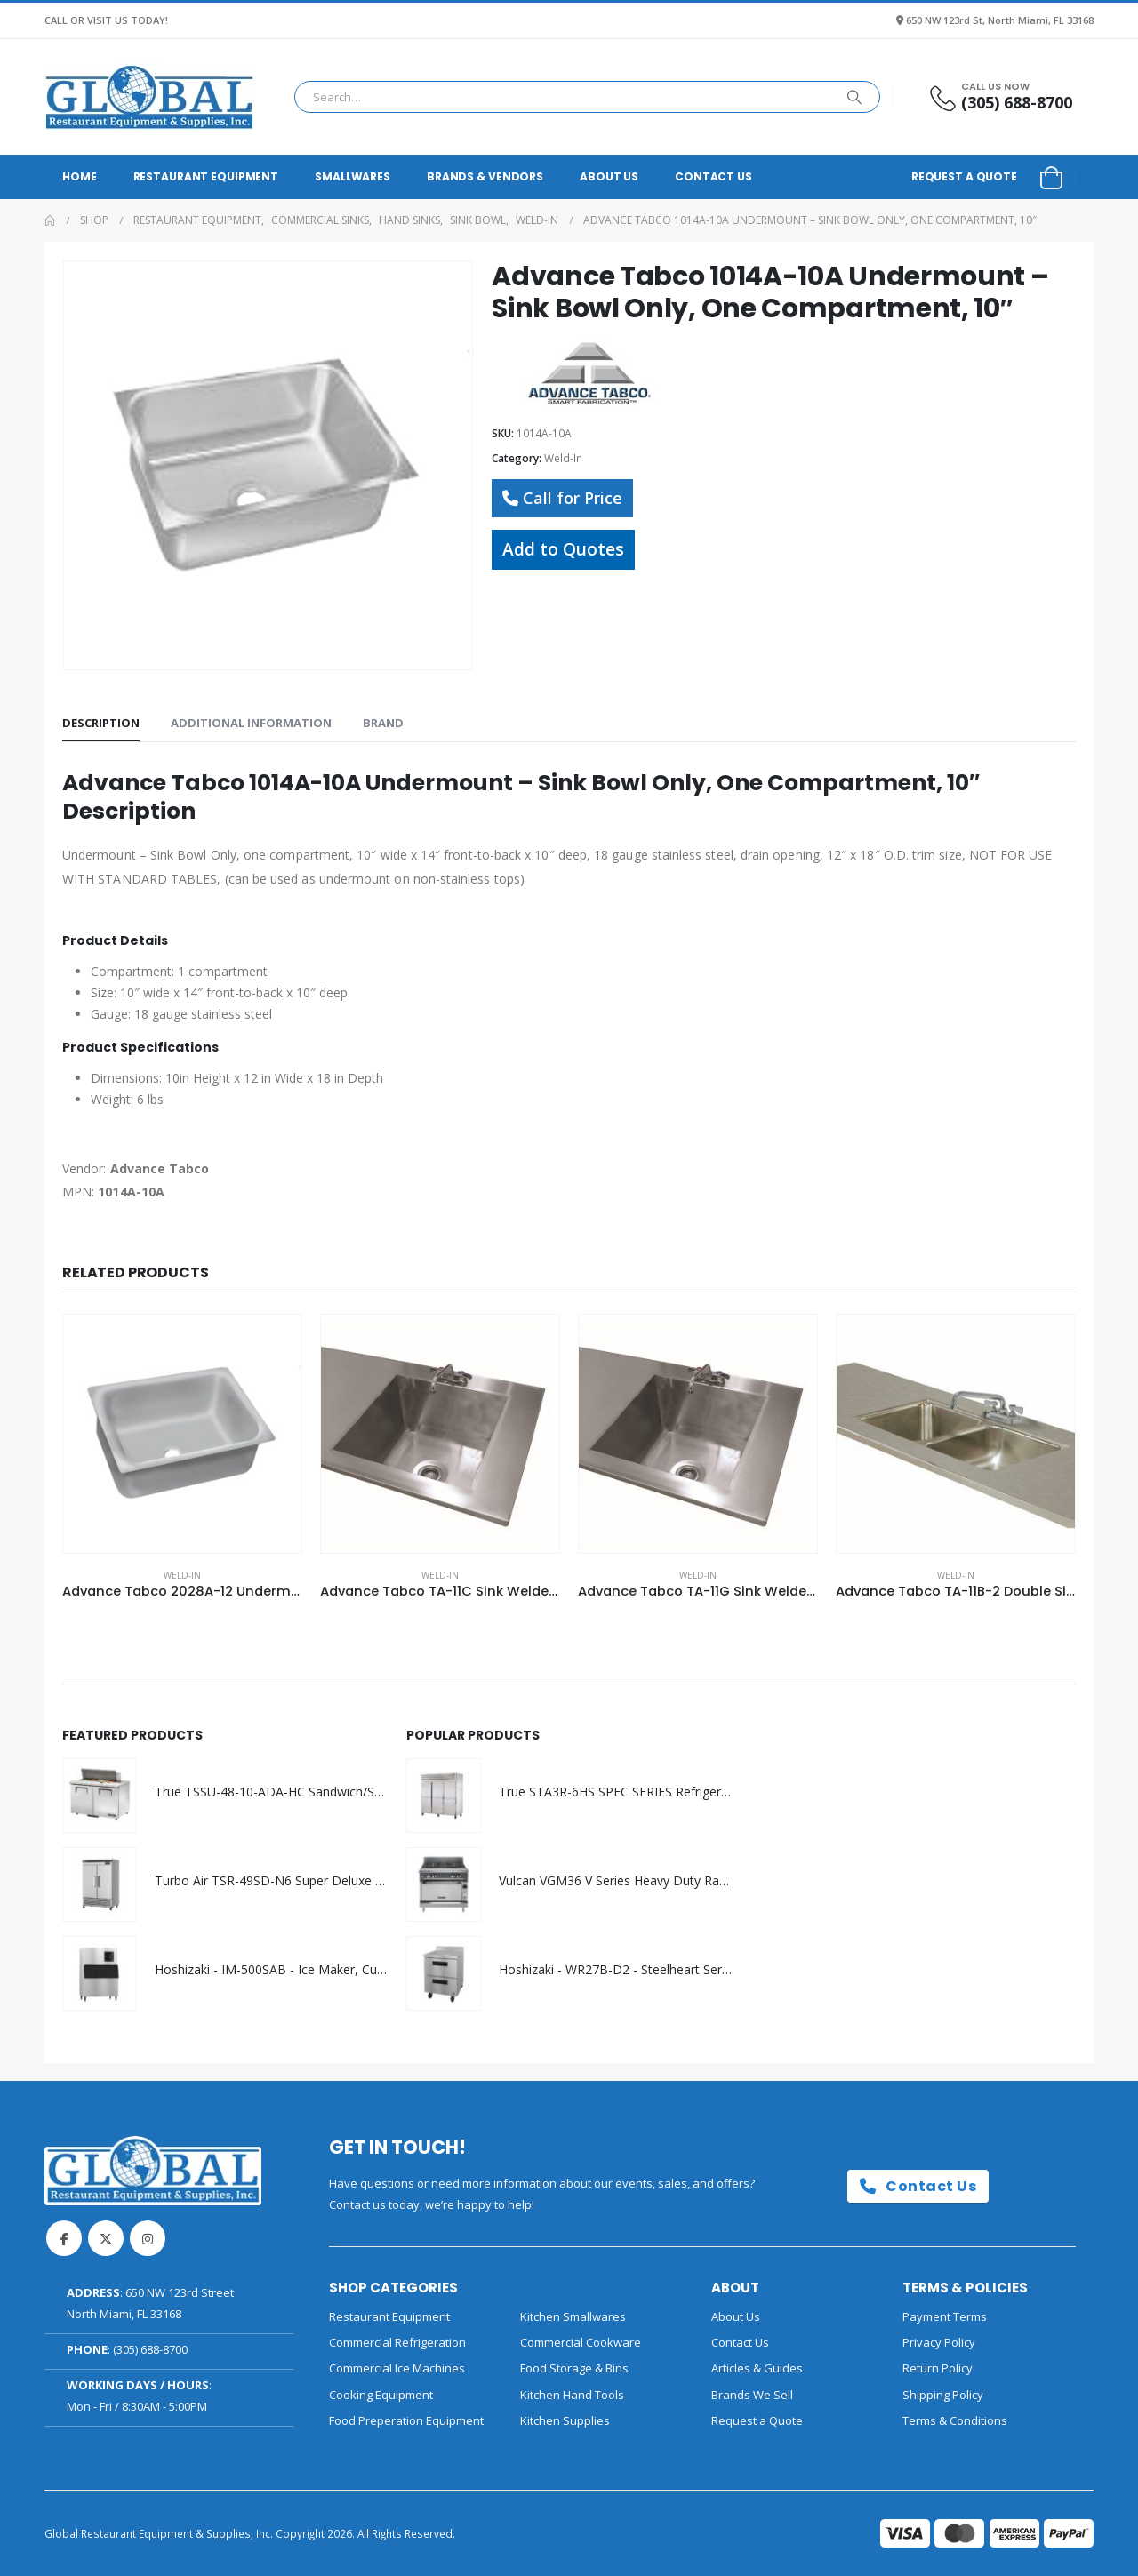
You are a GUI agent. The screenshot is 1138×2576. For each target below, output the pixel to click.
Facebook (64, 2238)
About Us (609, 176)
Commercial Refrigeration (397, 2342)
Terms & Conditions (954, 2420)
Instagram (147, 2238)
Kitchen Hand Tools (572, 2395)
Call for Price (562, 497)
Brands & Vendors (485, 176)
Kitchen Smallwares (573, 2316)
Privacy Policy (938, 2342)
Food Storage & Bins (574, 2368)
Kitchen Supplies (565, 2420)
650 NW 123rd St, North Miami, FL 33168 (1000, 20)
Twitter (106, 2238)
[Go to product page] (182, 1434)
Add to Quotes (563, 549)
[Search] (854, 97)
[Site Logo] (149, 97)
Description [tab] (101, 723)
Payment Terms (944, 2316)
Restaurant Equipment (206, 176)
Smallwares (352, 176)
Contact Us (713, 176)
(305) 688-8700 (150, 2349)
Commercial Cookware (580, 2342)
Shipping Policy (942, 2395)
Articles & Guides (757, 2368)
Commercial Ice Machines (397, 2368)
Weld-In (563, 458)
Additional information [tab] (251, 723)
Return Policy (937, 2368)
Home (79, 176)
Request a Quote (964, 176)
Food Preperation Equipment (406, 2420)
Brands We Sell (752, 2395)
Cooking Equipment (381, 2395)
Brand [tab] (383, 723)
